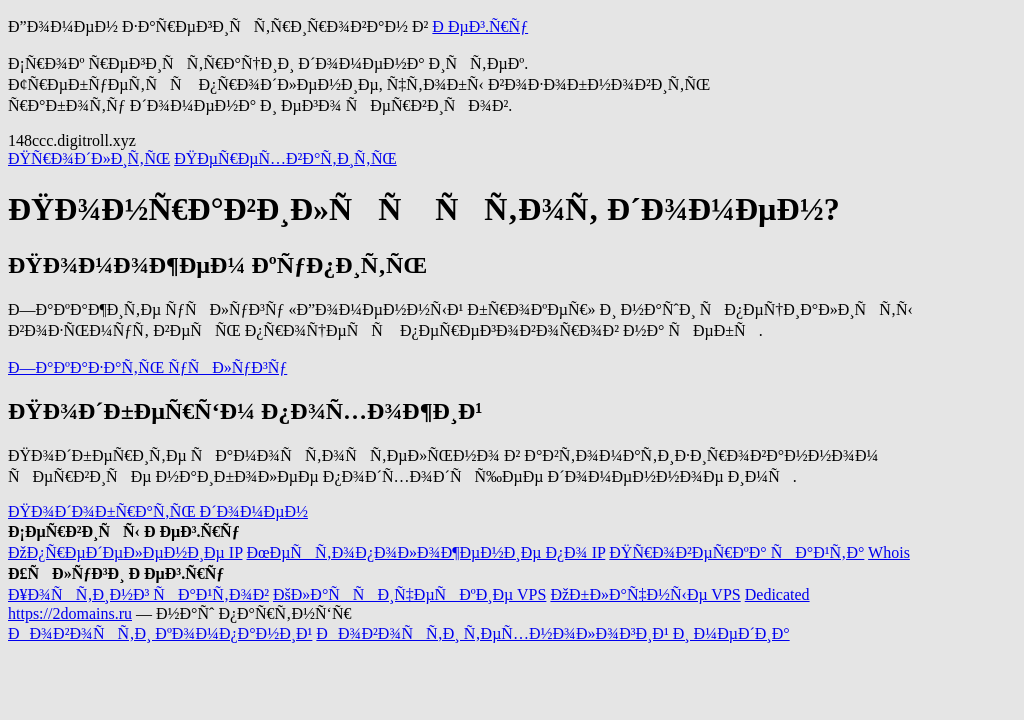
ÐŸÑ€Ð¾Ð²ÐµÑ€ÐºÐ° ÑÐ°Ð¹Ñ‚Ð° (736, 552)
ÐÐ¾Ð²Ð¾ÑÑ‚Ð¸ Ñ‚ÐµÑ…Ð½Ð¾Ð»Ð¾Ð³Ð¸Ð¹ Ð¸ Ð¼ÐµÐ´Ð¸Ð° (552, 633)
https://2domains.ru (70, 613)
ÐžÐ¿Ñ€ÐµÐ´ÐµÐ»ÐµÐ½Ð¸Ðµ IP (125, 552)
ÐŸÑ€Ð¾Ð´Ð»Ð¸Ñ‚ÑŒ (89, 158)
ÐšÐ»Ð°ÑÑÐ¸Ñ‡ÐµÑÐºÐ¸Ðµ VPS (409, 594)
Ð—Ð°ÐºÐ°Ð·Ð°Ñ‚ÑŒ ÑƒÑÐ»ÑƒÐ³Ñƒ (147, 367)
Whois (889, 552)
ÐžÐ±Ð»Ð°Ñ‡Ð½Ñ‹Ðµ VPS (645, 594)
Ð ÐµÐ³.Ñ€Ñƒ (480, 26)
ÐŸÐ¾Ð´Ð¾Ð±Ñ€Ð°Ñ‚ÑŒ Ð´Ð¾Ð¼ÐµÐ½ (158, 511)
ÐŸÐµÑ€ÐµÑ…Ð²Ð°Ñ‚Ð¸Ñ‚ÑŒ (285, 158)
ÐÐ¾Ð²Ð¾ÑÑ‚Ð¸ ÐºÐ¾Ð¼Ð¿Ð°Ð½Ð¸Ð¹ (160, 633)
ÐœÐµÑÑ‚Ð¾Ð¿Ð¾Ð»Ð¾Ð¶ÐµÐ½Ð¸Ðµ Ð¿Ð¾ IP (425, 552)
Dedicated (777, 594)
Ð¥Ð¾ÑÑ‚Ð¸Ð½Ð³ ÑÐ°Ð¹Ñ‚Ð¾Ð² (138, 594)
